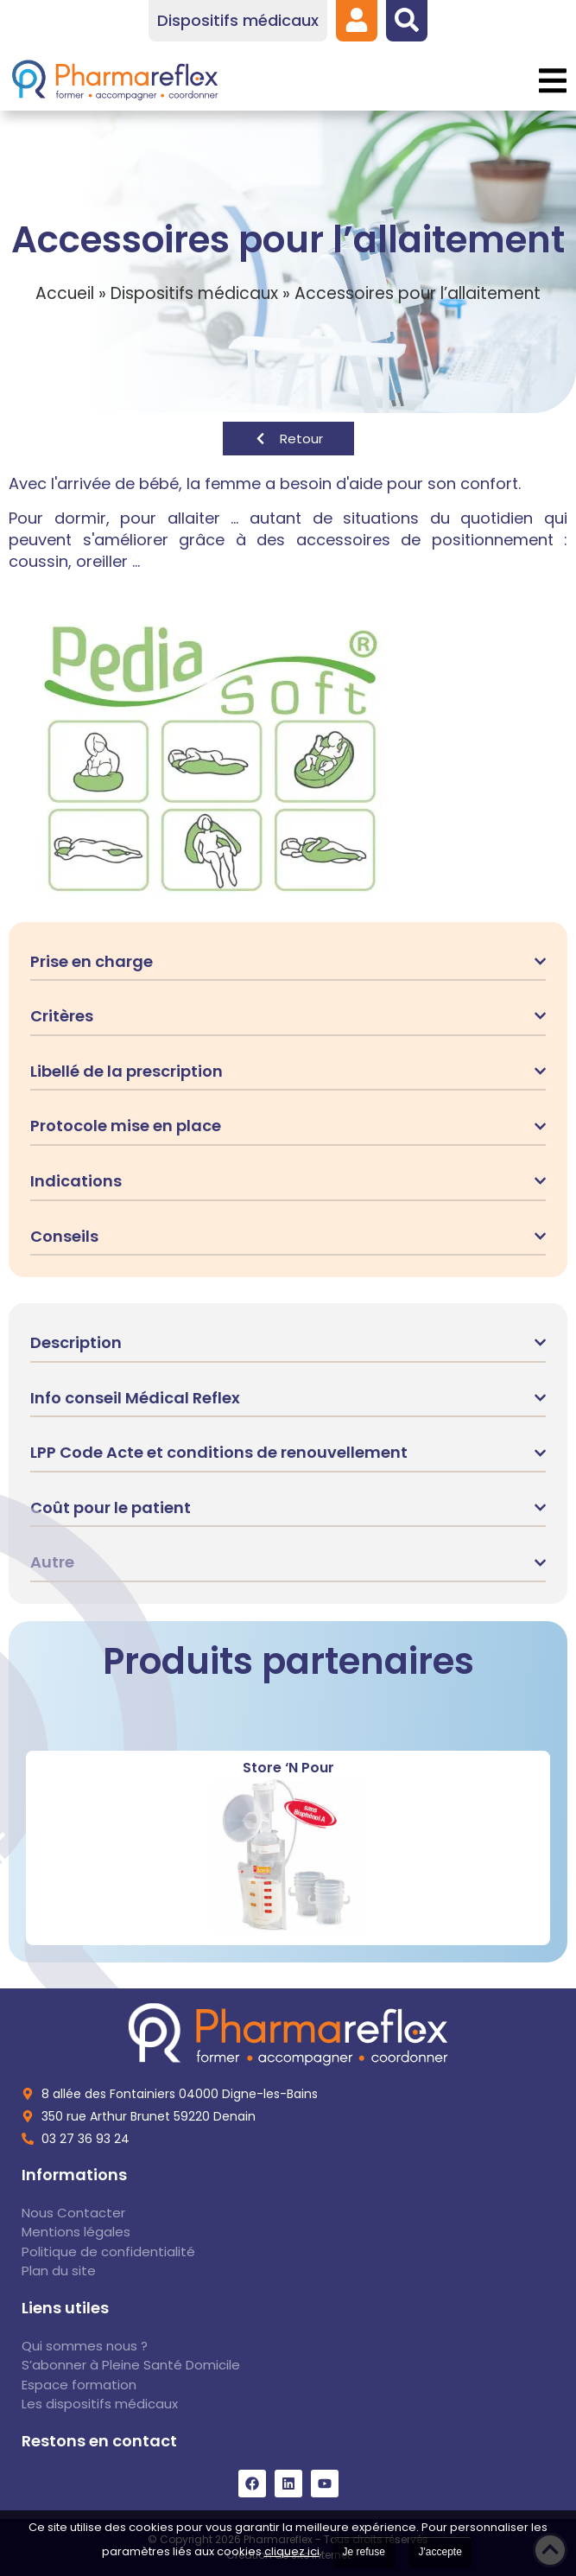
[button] (552, 81)
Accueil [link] (64, 293)
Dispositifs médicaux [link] (194, 293)
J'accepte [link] (440, 2552)
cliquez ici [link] (292, 2551)
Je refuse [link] (364, 2552)
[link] (357, 20)
